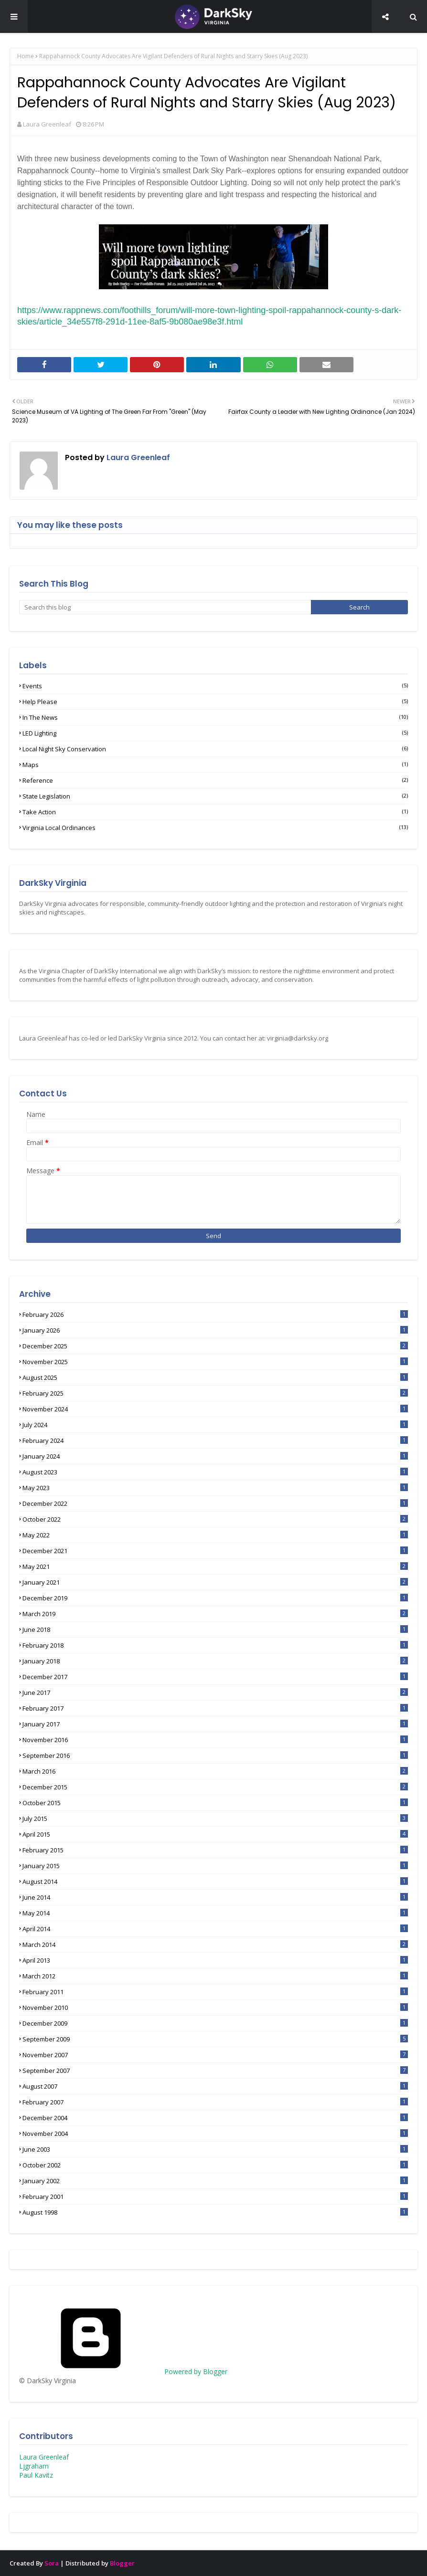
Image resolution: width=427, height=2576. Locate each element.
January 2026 (215, 1330)
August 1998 (215, 2212)
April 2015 (215, 1834)
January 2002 (215, 2180)
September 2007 (215, 2070)
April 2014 (215, 1928)
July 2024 (215, 1424)
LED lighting (215, 733)
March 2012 (215, 1976)
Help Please (215, 701)
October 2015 (215, 1802)
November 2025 (215, 1361)
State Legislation (215, 796)
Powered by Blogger (123, 2371)
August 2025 (215, 1377)
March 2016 (215, 1771)
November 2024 (215, 1409)
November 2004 (215, 2133)
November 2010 (215, 2007)
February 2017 (215, 1708)
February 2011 (215, 1991)
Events (215, 686)
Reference (215, 780)
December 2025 (215, 1346)
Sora (51, 2563)
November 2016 (215, 1739)
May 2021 (215, 1566)
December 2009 (215, 2023)
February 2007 (215, 2102)
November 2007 (215, 2054)
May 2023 (215, 1487)
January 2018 (215, 1661)
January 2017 (215, 1724)
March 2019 (215, 1613)
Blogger (122, 2563)
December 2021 (215, 1550)
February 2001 (215, 2196)
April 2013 (215, 1960)
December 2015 (215, 1787)
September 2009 (215, 2039)
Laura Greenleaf (47, 124)
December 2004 (215, 2117)
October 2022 (215, 1519)
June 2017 (215, 1692)
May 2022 (215, 1535)
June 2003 (215, 2149)
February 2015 (215, 1850)
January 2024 (215, 1456)
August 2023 (215, 1472)
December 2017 (215, 1676)
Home (25, 56)
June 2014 (215, 1897)
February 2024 (215, 1440)
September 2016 (215, 1755)
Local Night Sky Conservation (215, 749)
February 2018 (215, 1645)
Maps (215, 764)
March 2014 (215, 1944)
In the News (215, 717)
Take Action (215, 812)
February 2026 (215, 1314)
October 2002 (215, 2165)
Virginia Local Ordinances (215, 827)
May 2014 (215, 1913)
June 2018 (215, 1629)
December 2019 (215, 1598)
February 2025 (215, 1393)
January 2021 (215, 1582)
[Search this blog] (165, 607)
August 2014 (215, 1881)
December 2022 (215, 1503)
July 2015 (215, 1818)
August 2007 (215, 2086)
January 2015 (215, 1865)
